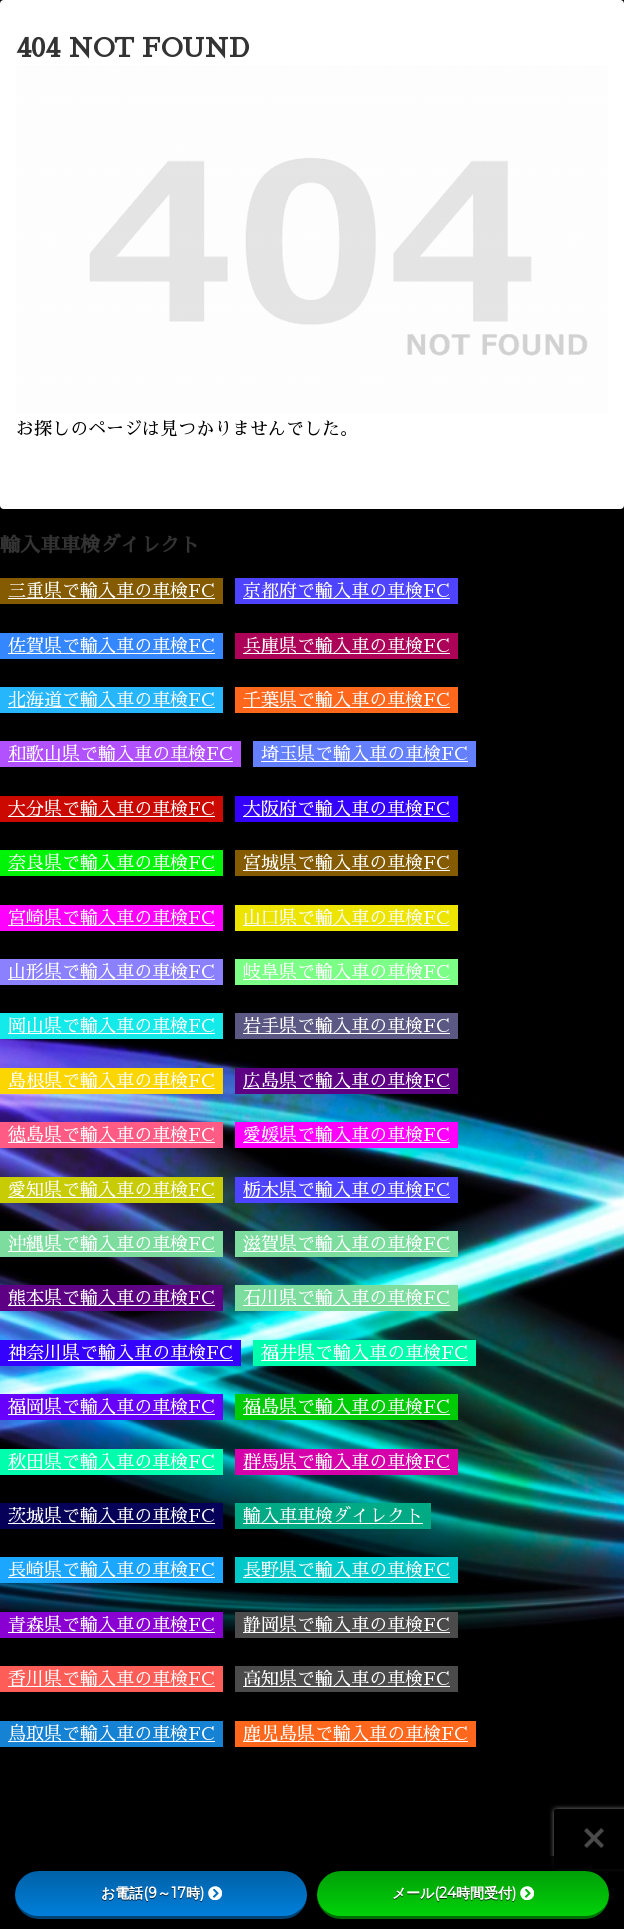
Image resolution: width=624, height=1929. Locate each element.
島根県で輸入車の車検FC (111, 1081)
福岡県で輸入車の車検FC (111, 1407)
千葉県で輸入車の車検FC (346, 700)
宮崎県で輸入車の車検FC (111, 918)
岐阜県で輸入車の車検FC (346, 972)
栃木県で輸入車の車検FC (346, 1190)
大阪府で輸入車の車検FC (346, 809)
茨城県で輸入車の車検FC (111, 1516)
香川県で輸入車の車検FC (111, 1679)
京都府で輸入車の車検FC (346, 591)
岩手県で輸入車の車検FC (346, 1026)
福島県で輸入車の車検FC (346, 1407)
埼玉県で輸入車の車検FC (364, 754)
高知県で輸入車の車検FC (346, 1679)
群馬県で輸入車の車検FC (346, 1462)
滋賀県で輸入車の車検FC (346, 1244)
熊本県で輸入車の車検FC (111, 1298)
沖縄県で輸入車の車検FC (111, 1244)
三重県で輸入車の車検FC (111, 591)
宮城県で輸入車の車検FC (346, 863)
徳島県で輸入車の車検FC (111, 1135)
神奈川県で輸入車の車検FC (120, 1353)
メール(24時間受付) (463, 1893)
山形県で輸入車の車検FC (111, 972)
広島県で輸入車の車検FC (346, 1081)
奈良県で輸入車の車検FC (111, 863)
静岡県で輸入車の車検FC (346, 1625)
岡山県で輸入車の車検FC (111, 1026)
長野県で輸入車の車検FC (346, 1570)
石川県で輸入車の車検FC (346, 1298)
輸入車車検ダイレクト (333, 1516)
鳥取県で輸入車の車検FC (111, 1734)
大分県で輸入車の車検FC (111, 809)
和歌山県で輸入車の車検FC (120, 754)
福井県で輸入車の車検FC (364, 1353)
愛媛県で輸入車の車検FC (346, 1135)
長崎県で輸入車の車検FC (111, 1570)
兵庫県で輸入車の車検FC (346, 646)
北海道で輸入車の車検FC (111, 700)
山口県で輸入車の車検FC (346, 918)
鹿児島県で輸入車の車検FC (355, 1734)
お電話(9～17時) (161, 1893)
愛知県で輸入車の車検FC (111, 1190)
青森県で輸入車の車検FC (111, 1625)
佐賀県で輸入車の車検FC (111, 646)
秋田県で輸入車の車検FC (111, 1462)
